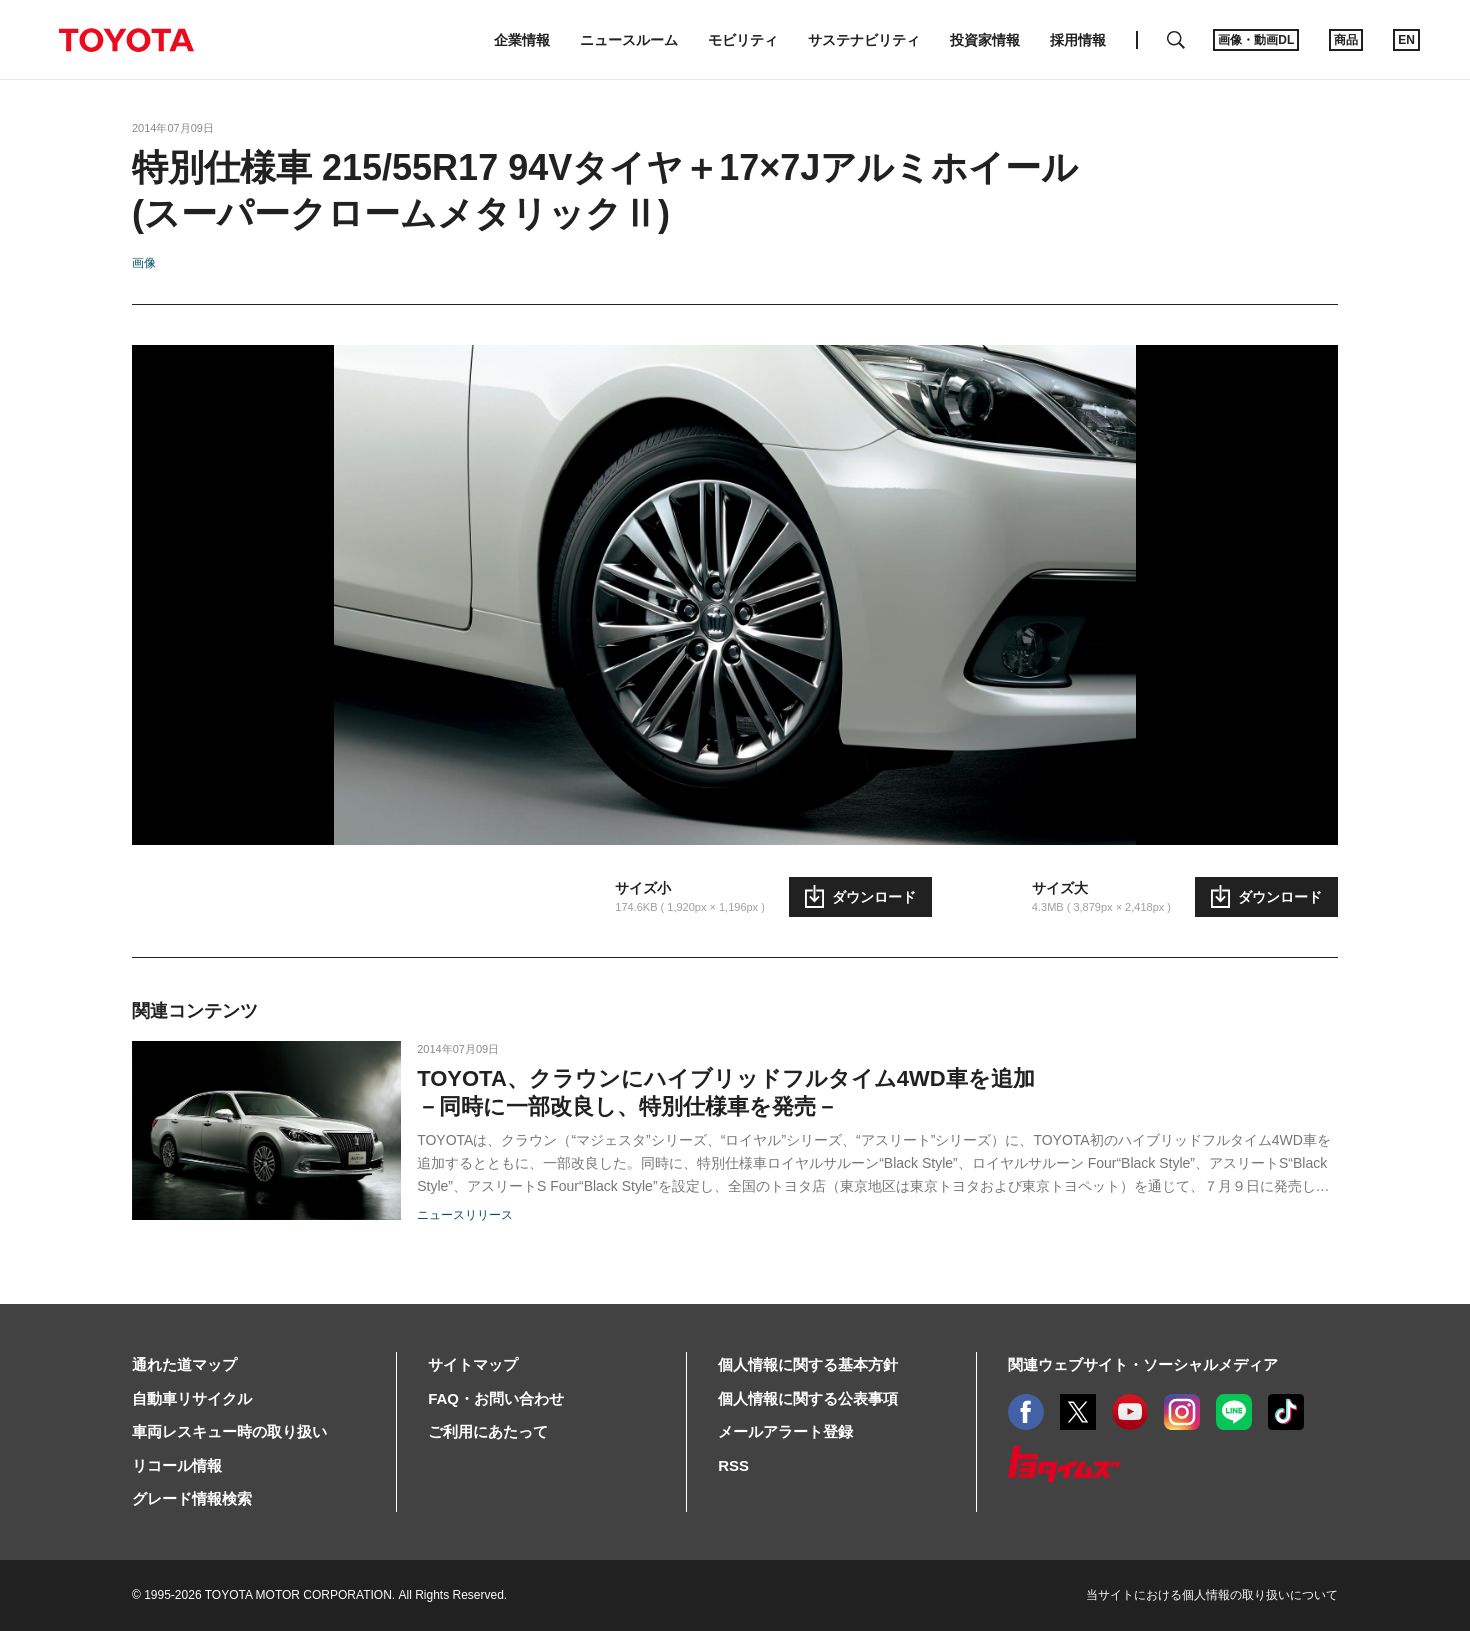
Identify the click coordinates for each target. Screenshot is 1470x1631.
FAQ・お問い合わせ (496, 1398)
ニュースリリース (465, 1215)
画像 (144, 263)
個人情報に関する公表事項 (808, 1398)
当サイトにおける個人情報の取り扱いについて (1212, 1595)
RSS (733, 1465)
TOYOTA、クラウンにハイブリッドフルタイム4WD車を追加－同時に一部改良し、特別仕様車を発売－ (726, 1092)
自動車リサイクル (192, 1398)
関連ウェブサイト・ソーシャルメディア (1143, 1364)
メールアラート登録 (785, 1431)
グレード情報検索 (192, 1498)
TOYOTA (126, 40)
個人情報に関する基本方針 (808, 1364)
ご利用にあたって (488, 1431)
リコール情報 (177, 1465)
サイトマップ (473, 1364)
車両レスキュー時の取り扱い (229, 1431)
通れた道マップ (184, 1364)
